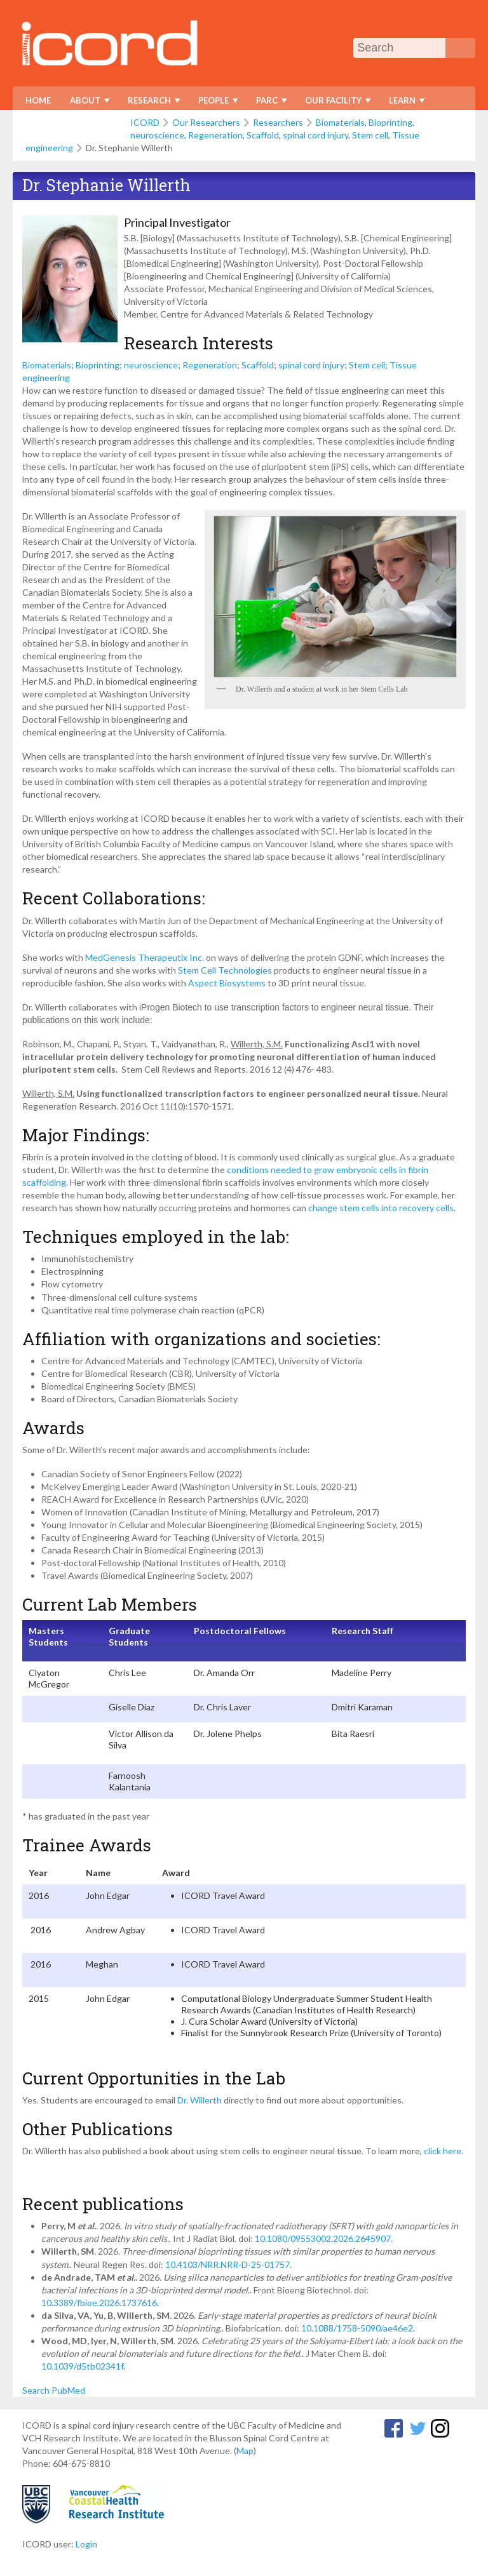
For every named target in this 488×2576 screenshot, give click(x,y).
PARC (268, 102)
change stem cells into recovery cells (381, 1207)
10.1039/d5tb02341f (82, 2366)
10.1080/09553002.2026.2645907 (323, 2238)
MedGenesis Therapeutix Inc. (144, 957)
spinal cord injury (315, 135)
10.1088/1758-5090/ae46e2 (357, 2328)
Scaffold (263, 135)
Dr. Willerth (199, 2100)
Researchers (278, 122)
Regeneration (215, 135)
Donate (42, 124)
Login (86, 2544)
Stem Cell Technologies (225, 970)
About (87, 102)
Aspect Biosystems (227, 982)
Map (245, 2450)
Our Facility (335, 102)
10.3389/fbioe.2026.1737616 (99, 2302)
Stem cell (370, 135)
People (215, 102)
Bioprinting (390, 122)
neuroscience (157, 135)
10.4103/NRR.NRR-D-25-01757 (227, 2264)
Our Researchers (206, 122)
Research (150, 102)
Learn (404, 102)
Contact (100, 124)
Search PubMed (53, 2390)
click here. (444, 2150)
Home (38, 100)
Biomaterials (340, 122)
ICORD (144, 122)
